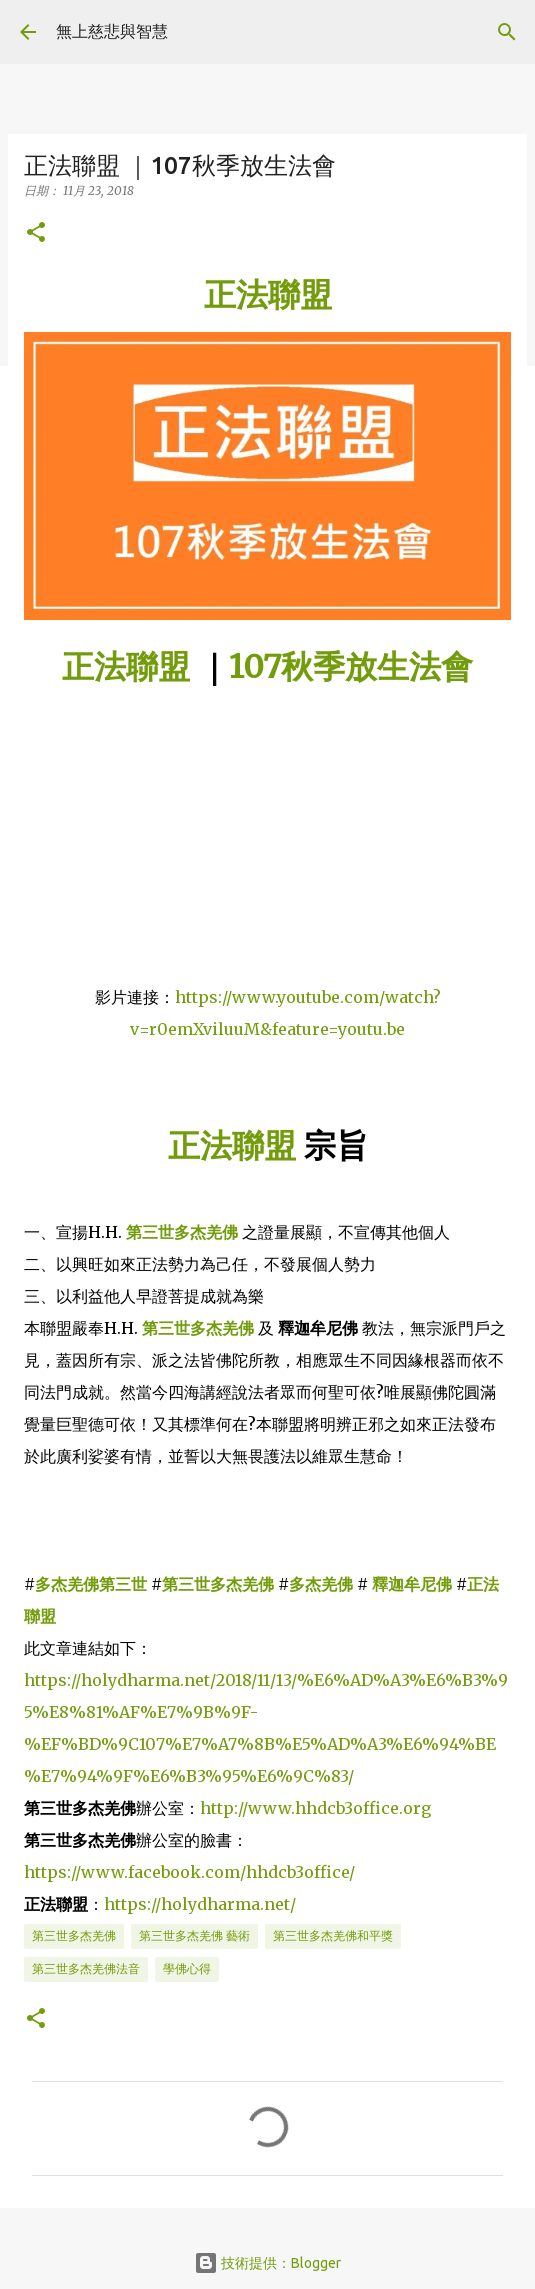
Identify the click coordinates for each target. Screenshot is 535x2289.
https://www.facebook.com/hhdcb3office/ (189, 1872)
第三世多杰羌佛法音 (86, 1968)
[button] (36, 233)
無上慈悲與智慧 (112, 31)
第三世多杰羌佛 (218, 1584)
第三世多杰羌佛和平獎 (333, 1935)
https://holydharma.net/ (200, 1904)
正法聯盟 (126, 667)
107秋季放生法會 (351, 667)
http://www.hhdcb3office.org (315, 1808)
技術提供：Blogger (267, 2263)
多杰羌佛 (321, 1584)
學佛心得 (187, 1968)
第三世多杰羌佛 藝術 (194, 1935)
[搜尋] (507, 32)
